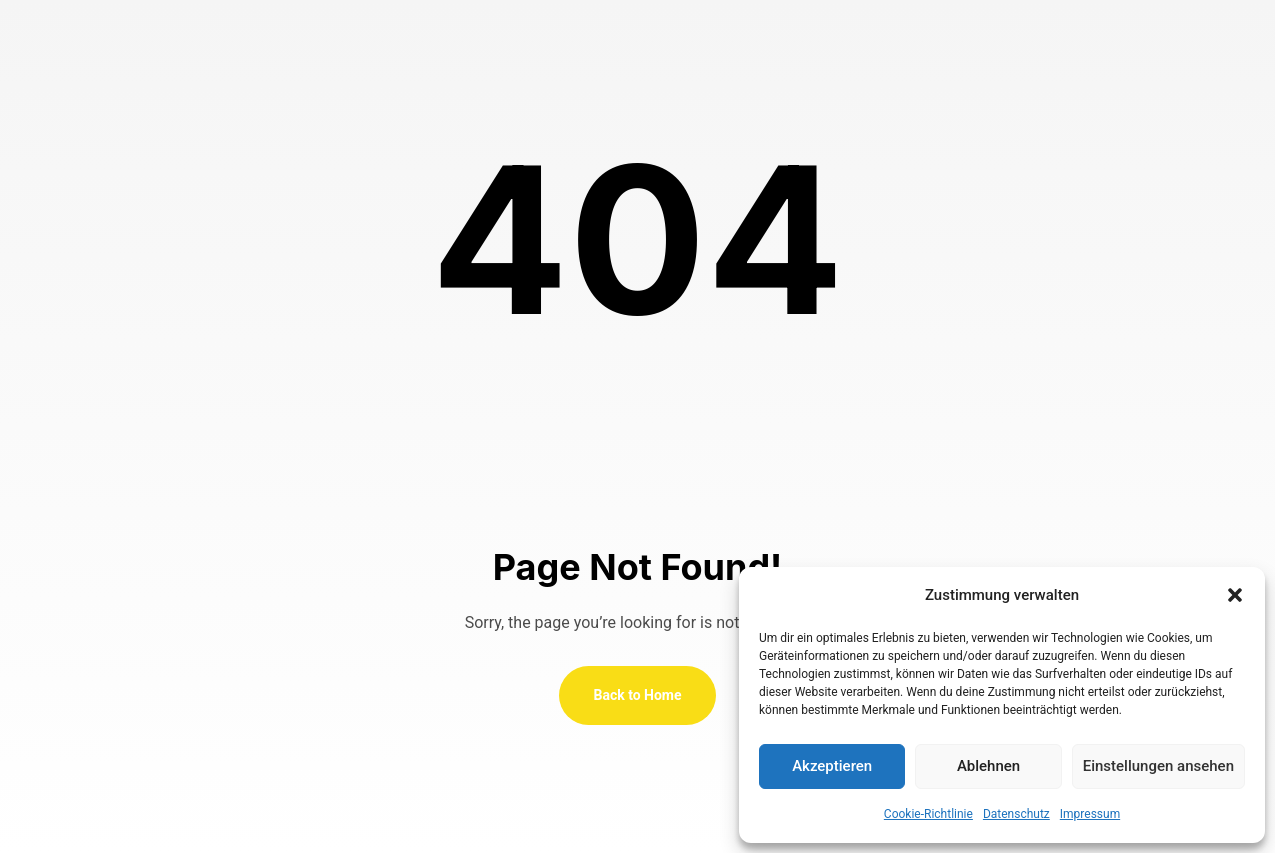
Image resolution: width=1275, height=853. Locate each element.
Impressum (1090, 814)
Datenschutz (1016, 814)
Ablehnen (988, 766)
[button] (1235, 595)
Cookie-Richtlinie (928, 814)
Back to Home (637, 695)
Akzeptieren (832, 766)
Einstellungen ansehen (1158, 766)
